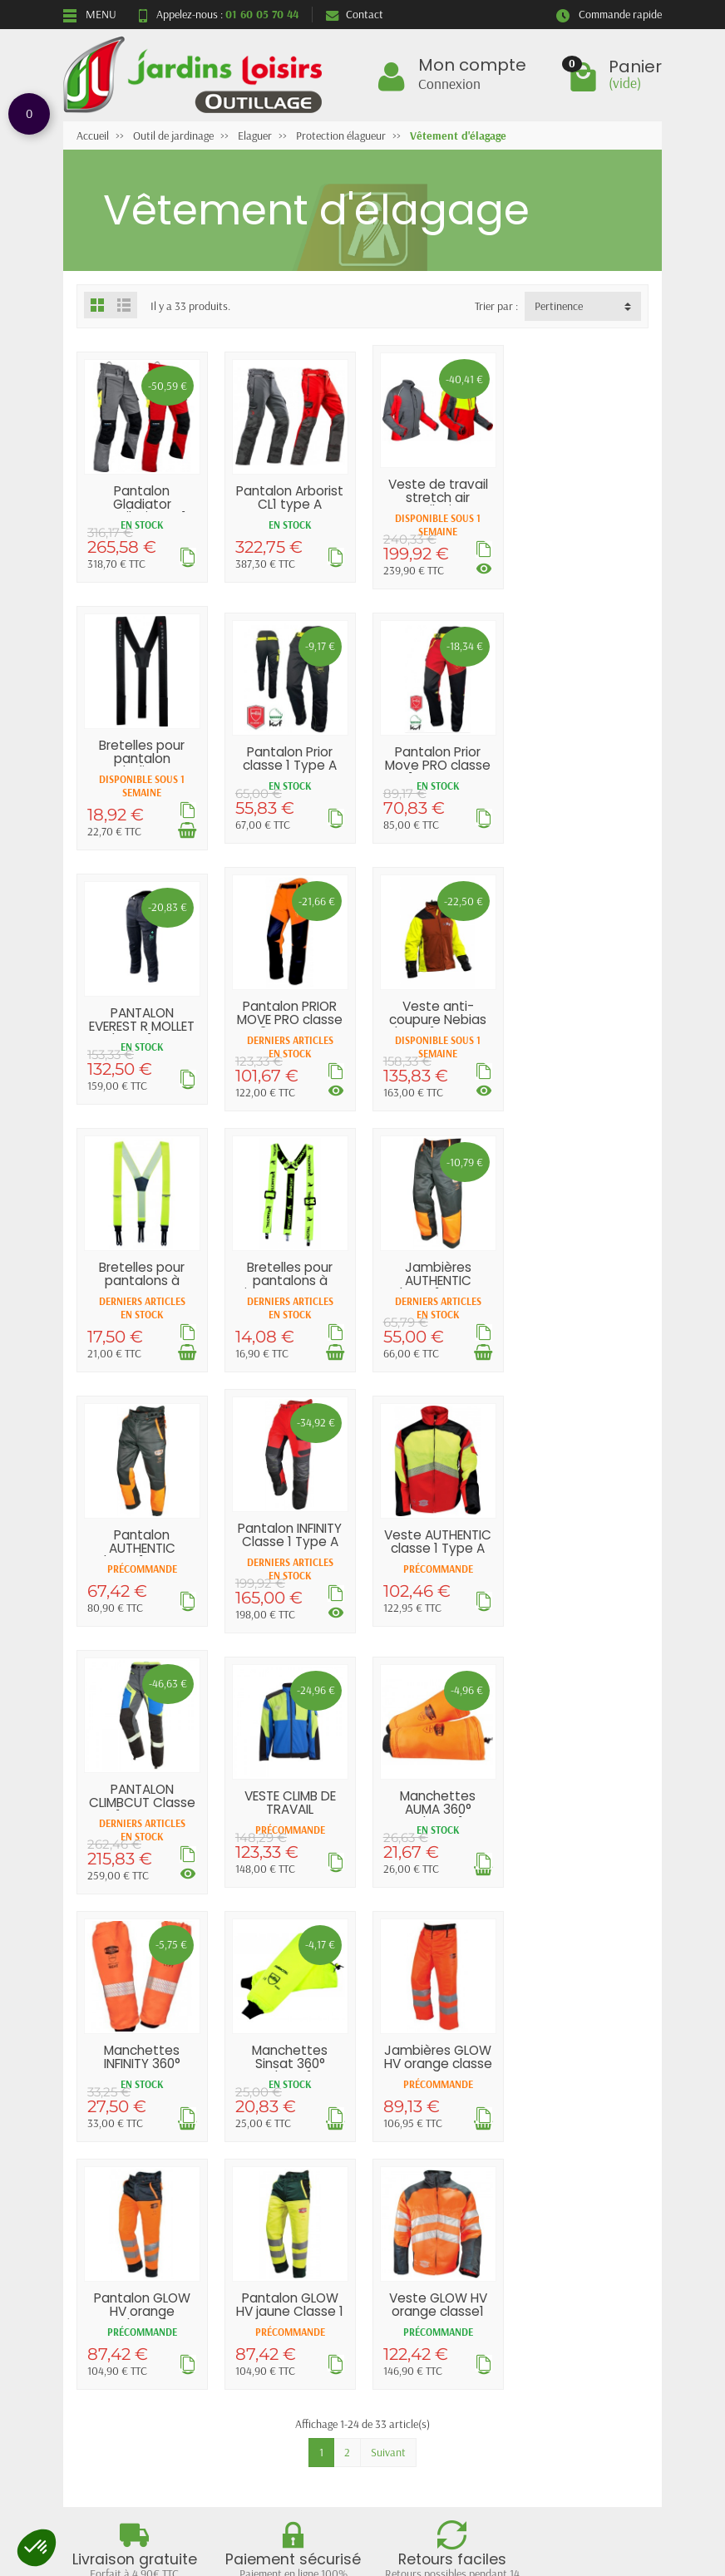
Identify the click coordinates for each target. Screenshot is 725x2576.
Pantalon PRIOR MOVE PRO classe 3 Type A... (583, 757)
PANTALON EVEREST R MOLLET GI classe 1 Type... (436, 764)
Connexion (449, 83)
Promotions (253, 2215)
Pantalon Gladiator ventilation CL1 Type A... (141, 510)
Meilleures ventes (267, 2257)
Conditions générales (126, 2279)
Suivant (388, 1925)
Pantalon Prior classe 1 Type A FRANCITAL (142, 764)
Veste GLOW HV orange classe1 (584, 1778)
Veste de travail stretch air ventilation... (436, 497)
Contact (354, 14)
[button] (37, 2548)
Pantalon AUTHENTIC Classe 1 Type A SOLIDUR (142, 1290)
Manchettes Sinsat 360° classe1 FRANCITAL (583, 1544)
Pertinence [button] (559, 305)
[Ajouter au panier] (628, 568)
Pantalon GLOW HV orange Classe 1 (289, 1784)
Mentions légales (406, 2215)
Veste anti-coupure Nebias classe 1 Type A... (142, 1017)
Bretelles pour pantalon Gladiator (583, 497)
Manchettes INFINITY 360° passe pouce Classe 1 (436, 1544)
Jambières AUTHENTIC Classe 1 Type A (583, 1017)
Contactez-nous (404, 2257)
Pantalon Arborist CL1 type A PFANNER (289, 503)
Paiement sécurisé (119, 2257)
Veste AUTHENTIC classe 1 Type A (436, 1278)
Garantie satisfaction (127, 2236)
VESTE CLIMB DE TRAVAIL (142, 1531)
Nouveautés (254, 2236)
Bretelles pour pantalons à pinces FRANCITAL (436, 1017)
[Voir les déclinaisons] (481, 568)
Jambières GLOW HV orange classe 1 (142, 1784)
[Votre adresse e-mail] (366, 2448)
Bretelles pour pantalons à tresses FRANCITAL (289, 1024)
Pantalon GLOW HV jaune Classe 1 (436, 1778)
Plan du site (394, 2236)
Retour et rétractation (362, 2368)
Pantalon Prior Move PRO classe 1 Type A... (289, 764)
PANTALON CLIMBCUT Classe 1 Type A (583, 1277)
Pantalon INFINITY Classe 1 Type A (289, 1271)
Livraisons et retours (126, 2215)
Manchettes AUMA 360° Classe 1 (289, 1537)
